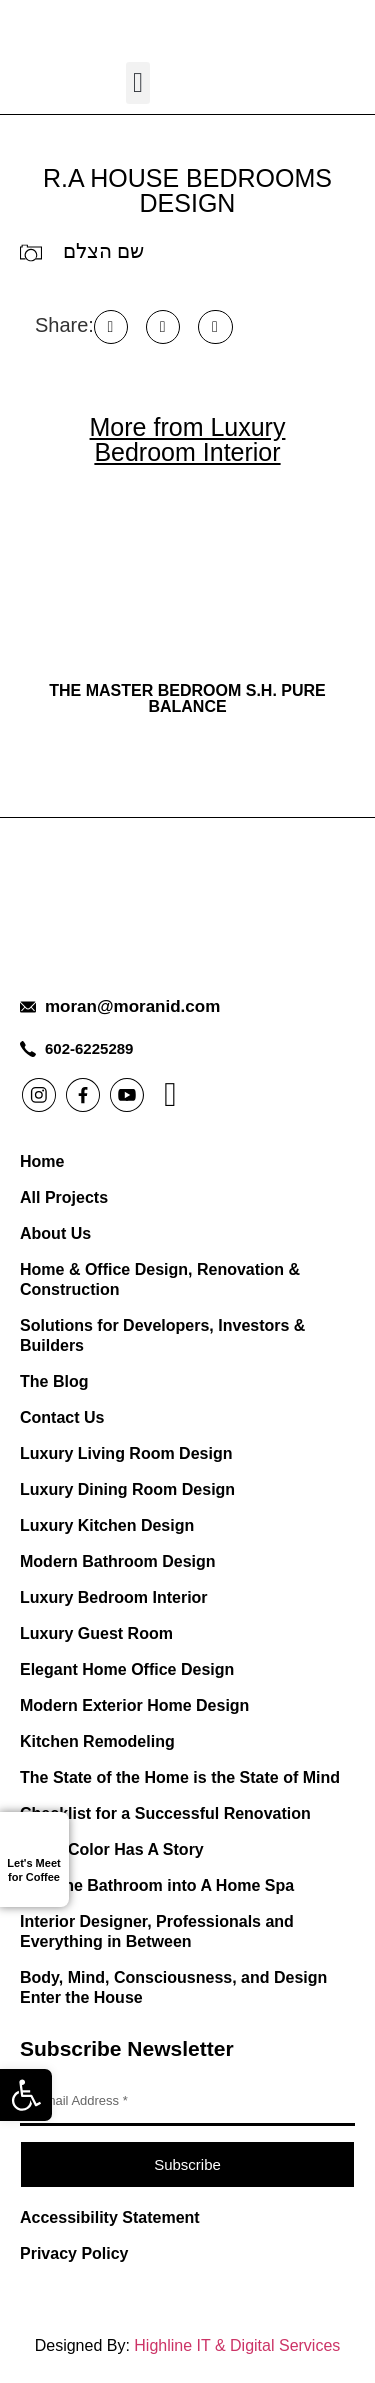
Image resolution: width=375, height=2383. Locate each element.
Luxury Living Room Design (126, 1453)
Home (42, 1161)
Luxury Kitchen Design (107, 1525)
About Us (55, 1233)
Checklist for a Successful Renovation (165, 1813)
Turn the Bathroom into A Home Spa (157, 1885)
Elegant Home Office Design (127, 1669)
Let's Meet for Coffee (33, 1869)
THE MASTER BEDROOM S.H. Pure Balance (187, 698)
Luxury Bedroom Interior (114, 1597)
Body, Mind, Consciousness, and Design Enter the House (173, 1987)
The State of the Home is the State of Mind (180, 1777)
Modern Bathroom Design (118, 1561)
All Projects (64, 1197)
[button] (26, 2095)
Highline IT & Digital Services (237, 2345)
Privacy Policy (74, 2253)
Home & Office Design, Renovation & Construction (160, 1279)
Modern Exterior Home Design (134, 1705)
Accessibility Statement (110, 2217)
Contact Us (62, 1417)
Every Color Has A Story (112, 1849)
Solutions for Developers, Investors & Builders (162, 1335)
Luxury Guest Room (96, 1633)
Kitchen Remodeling (97, 1741)
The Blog (54, 1381)
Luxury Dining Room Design (127, 1489)
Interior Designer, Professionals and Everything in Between (157, 1931)
